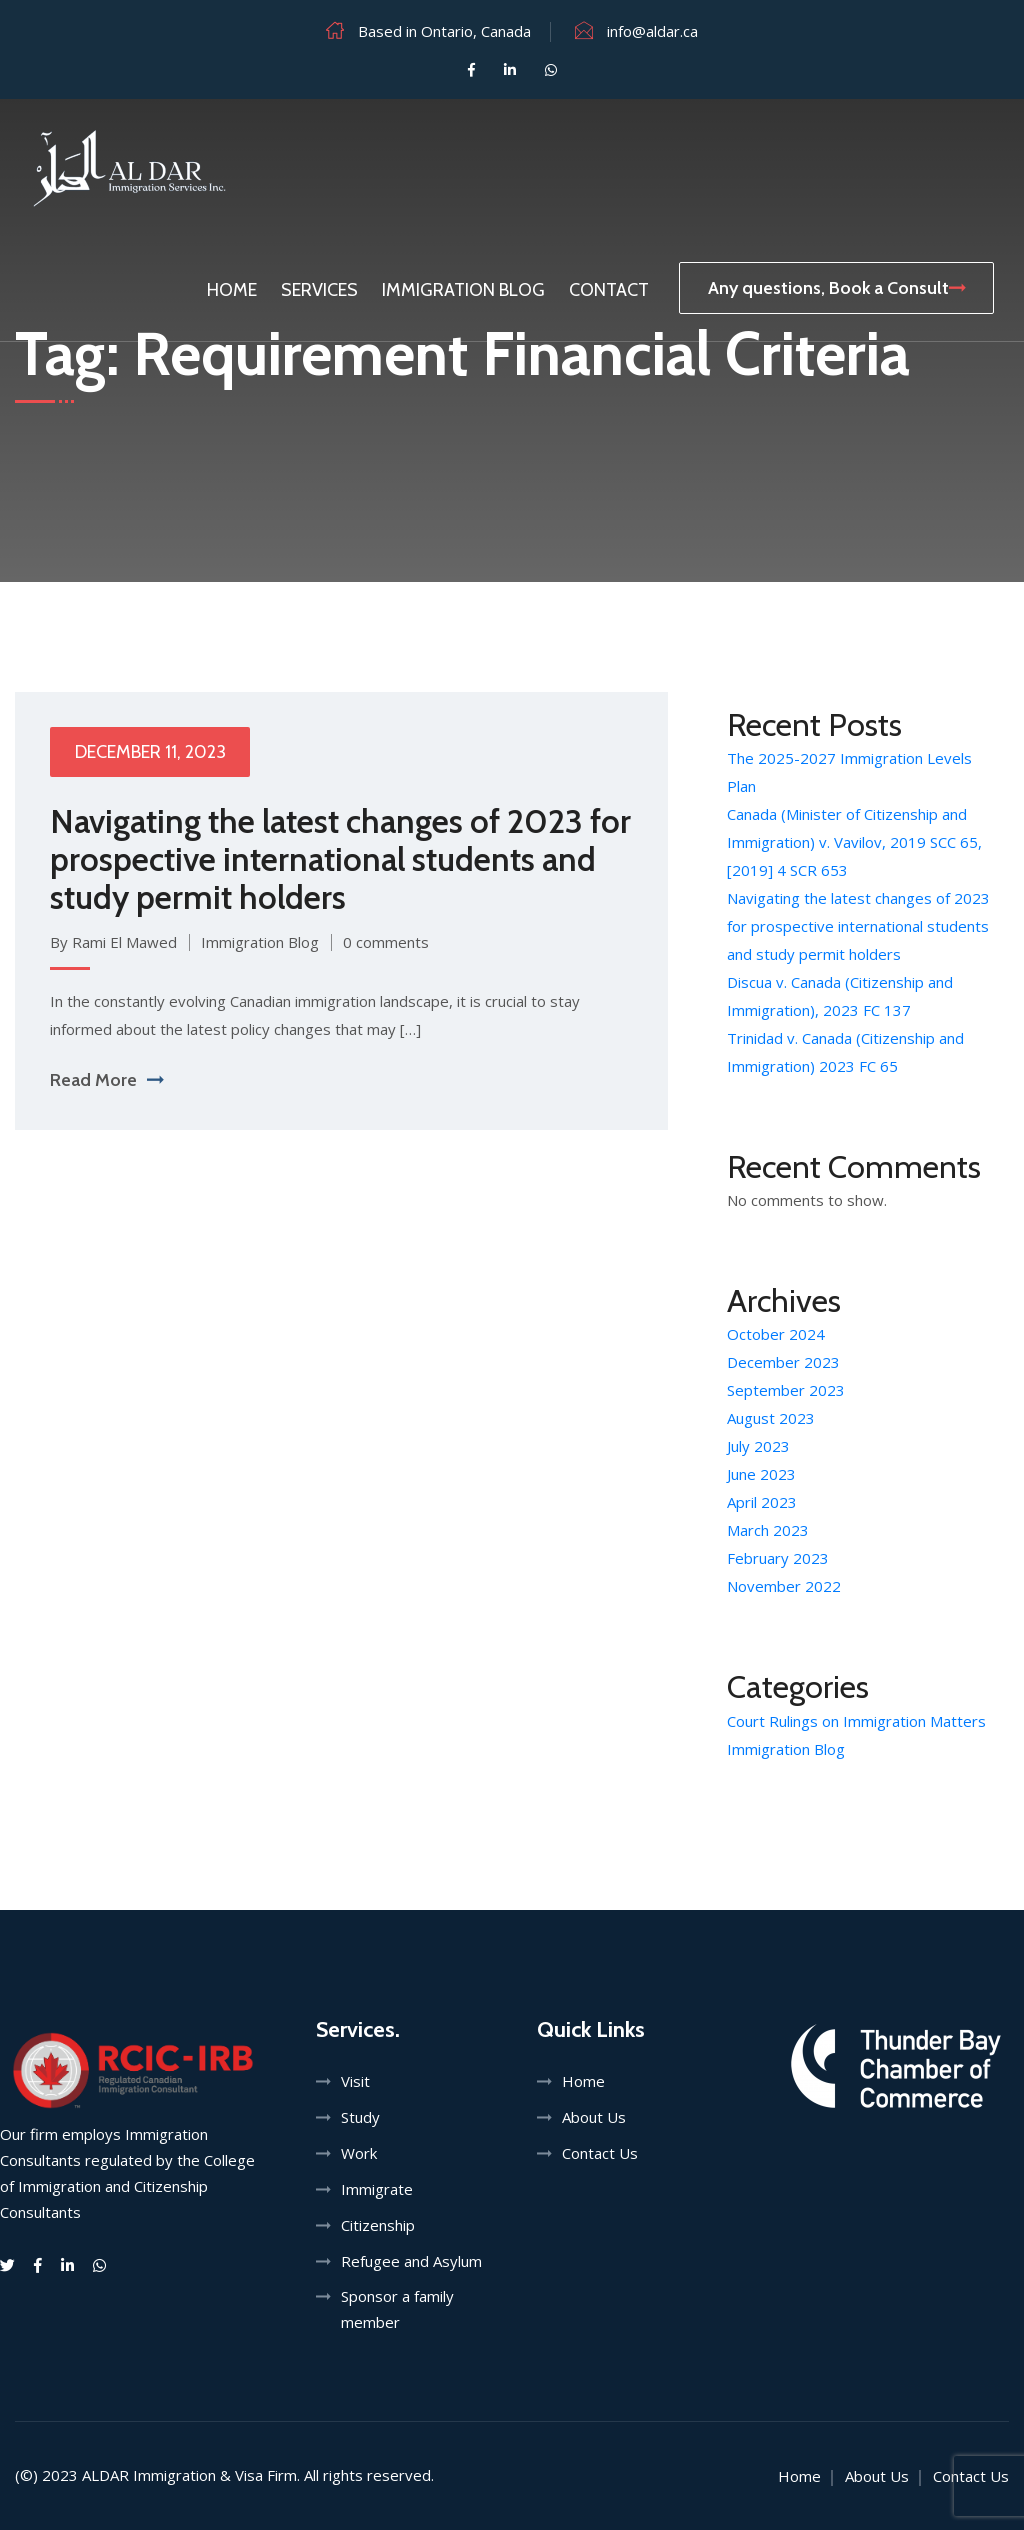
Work (359, 2153)
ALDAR (105, 2475)
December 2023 (783, 1362)
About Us (594, 2117)
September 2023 (786, 1390)
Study (360, 2117)
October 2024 (776, 1334)
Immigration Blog (463, 290)
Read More (106, 1080)
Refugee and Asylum (411, 2261)
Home (232, 290)
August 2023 (771, 1418)
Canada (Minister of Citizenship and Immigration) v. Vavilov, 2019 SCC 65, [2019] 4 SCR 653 (854, 842)
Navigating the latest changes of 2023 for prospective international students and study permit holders (340, 859)
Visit (355, 2081)
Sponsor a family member (397, 2309)
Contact (609, 290)
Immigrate (377, 2189)
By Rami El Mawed (113, 942)
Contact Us (600, 2153)
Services (319, 290)
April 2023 (762, 1502)
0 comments (386, 942)
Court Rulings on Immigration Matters (856, 1721)
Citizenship (378, 2225)
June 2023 (761, 1474)
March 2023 (768, 1530)
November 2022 (784, 1586)
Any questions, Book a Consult (836, 288)
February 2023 (778, 1558)
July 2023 (758, 1446)
